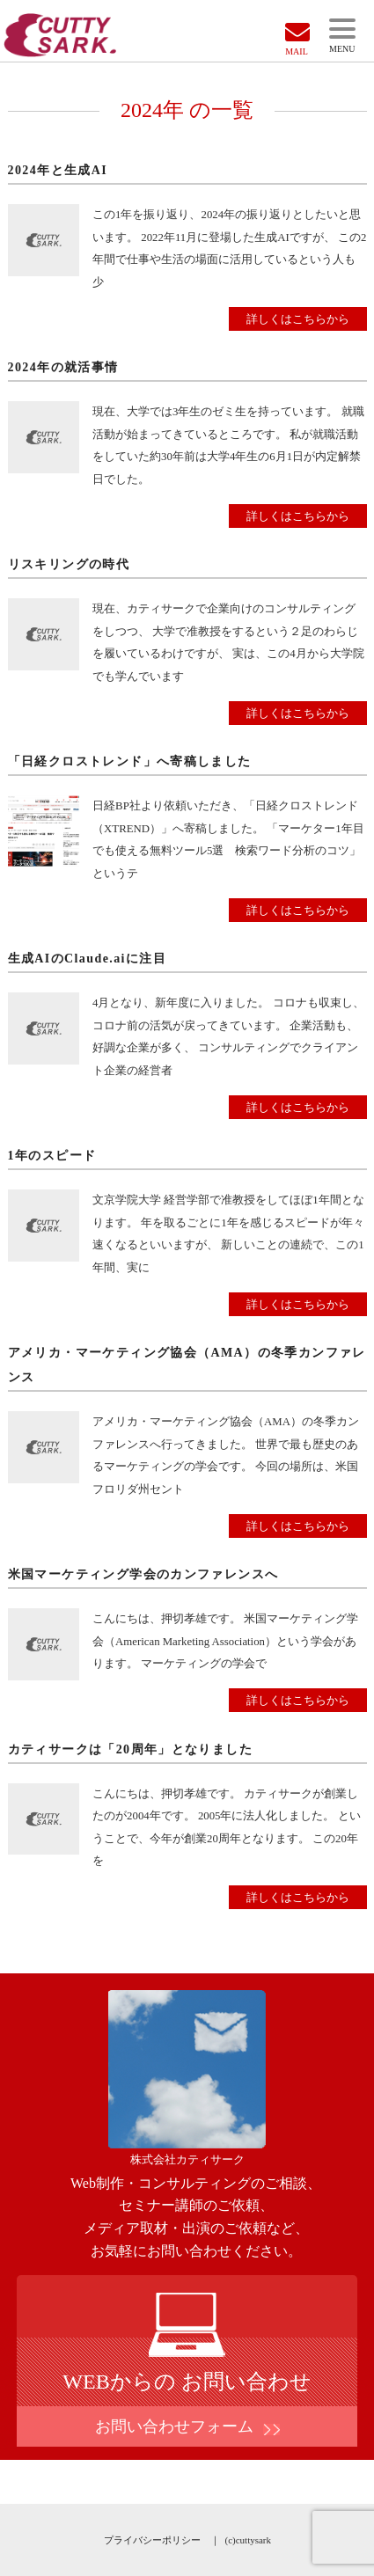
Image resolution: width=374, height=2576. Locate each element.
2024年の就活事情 (63, 367)
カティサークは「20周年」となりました (130, 1749)
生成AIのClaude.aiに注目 (87, 958)
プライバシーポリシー (152, 2540)
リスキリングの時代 (69, 564)
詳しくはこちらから (297, 319)
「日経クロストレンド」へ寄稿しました (130, 761)
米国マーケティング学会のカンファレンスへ (143, 1574)
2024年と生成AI (58, 170)
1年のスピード (52, 1155)
